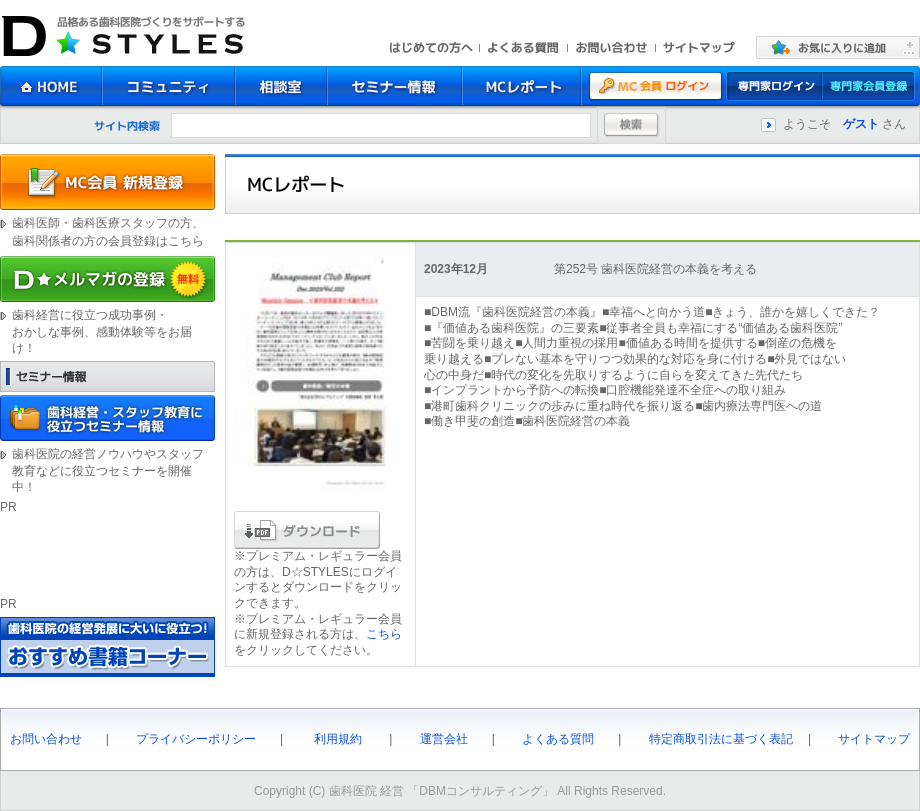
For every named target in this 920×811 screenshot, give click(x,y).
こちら (384, 634)
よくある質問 (558, 739)
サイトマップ (874, 739)
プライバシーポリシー (196, 739)
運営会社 (444, 739)
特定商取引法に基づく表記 (721, 739)
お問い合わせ (46, 739)
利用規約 (338, 739)
